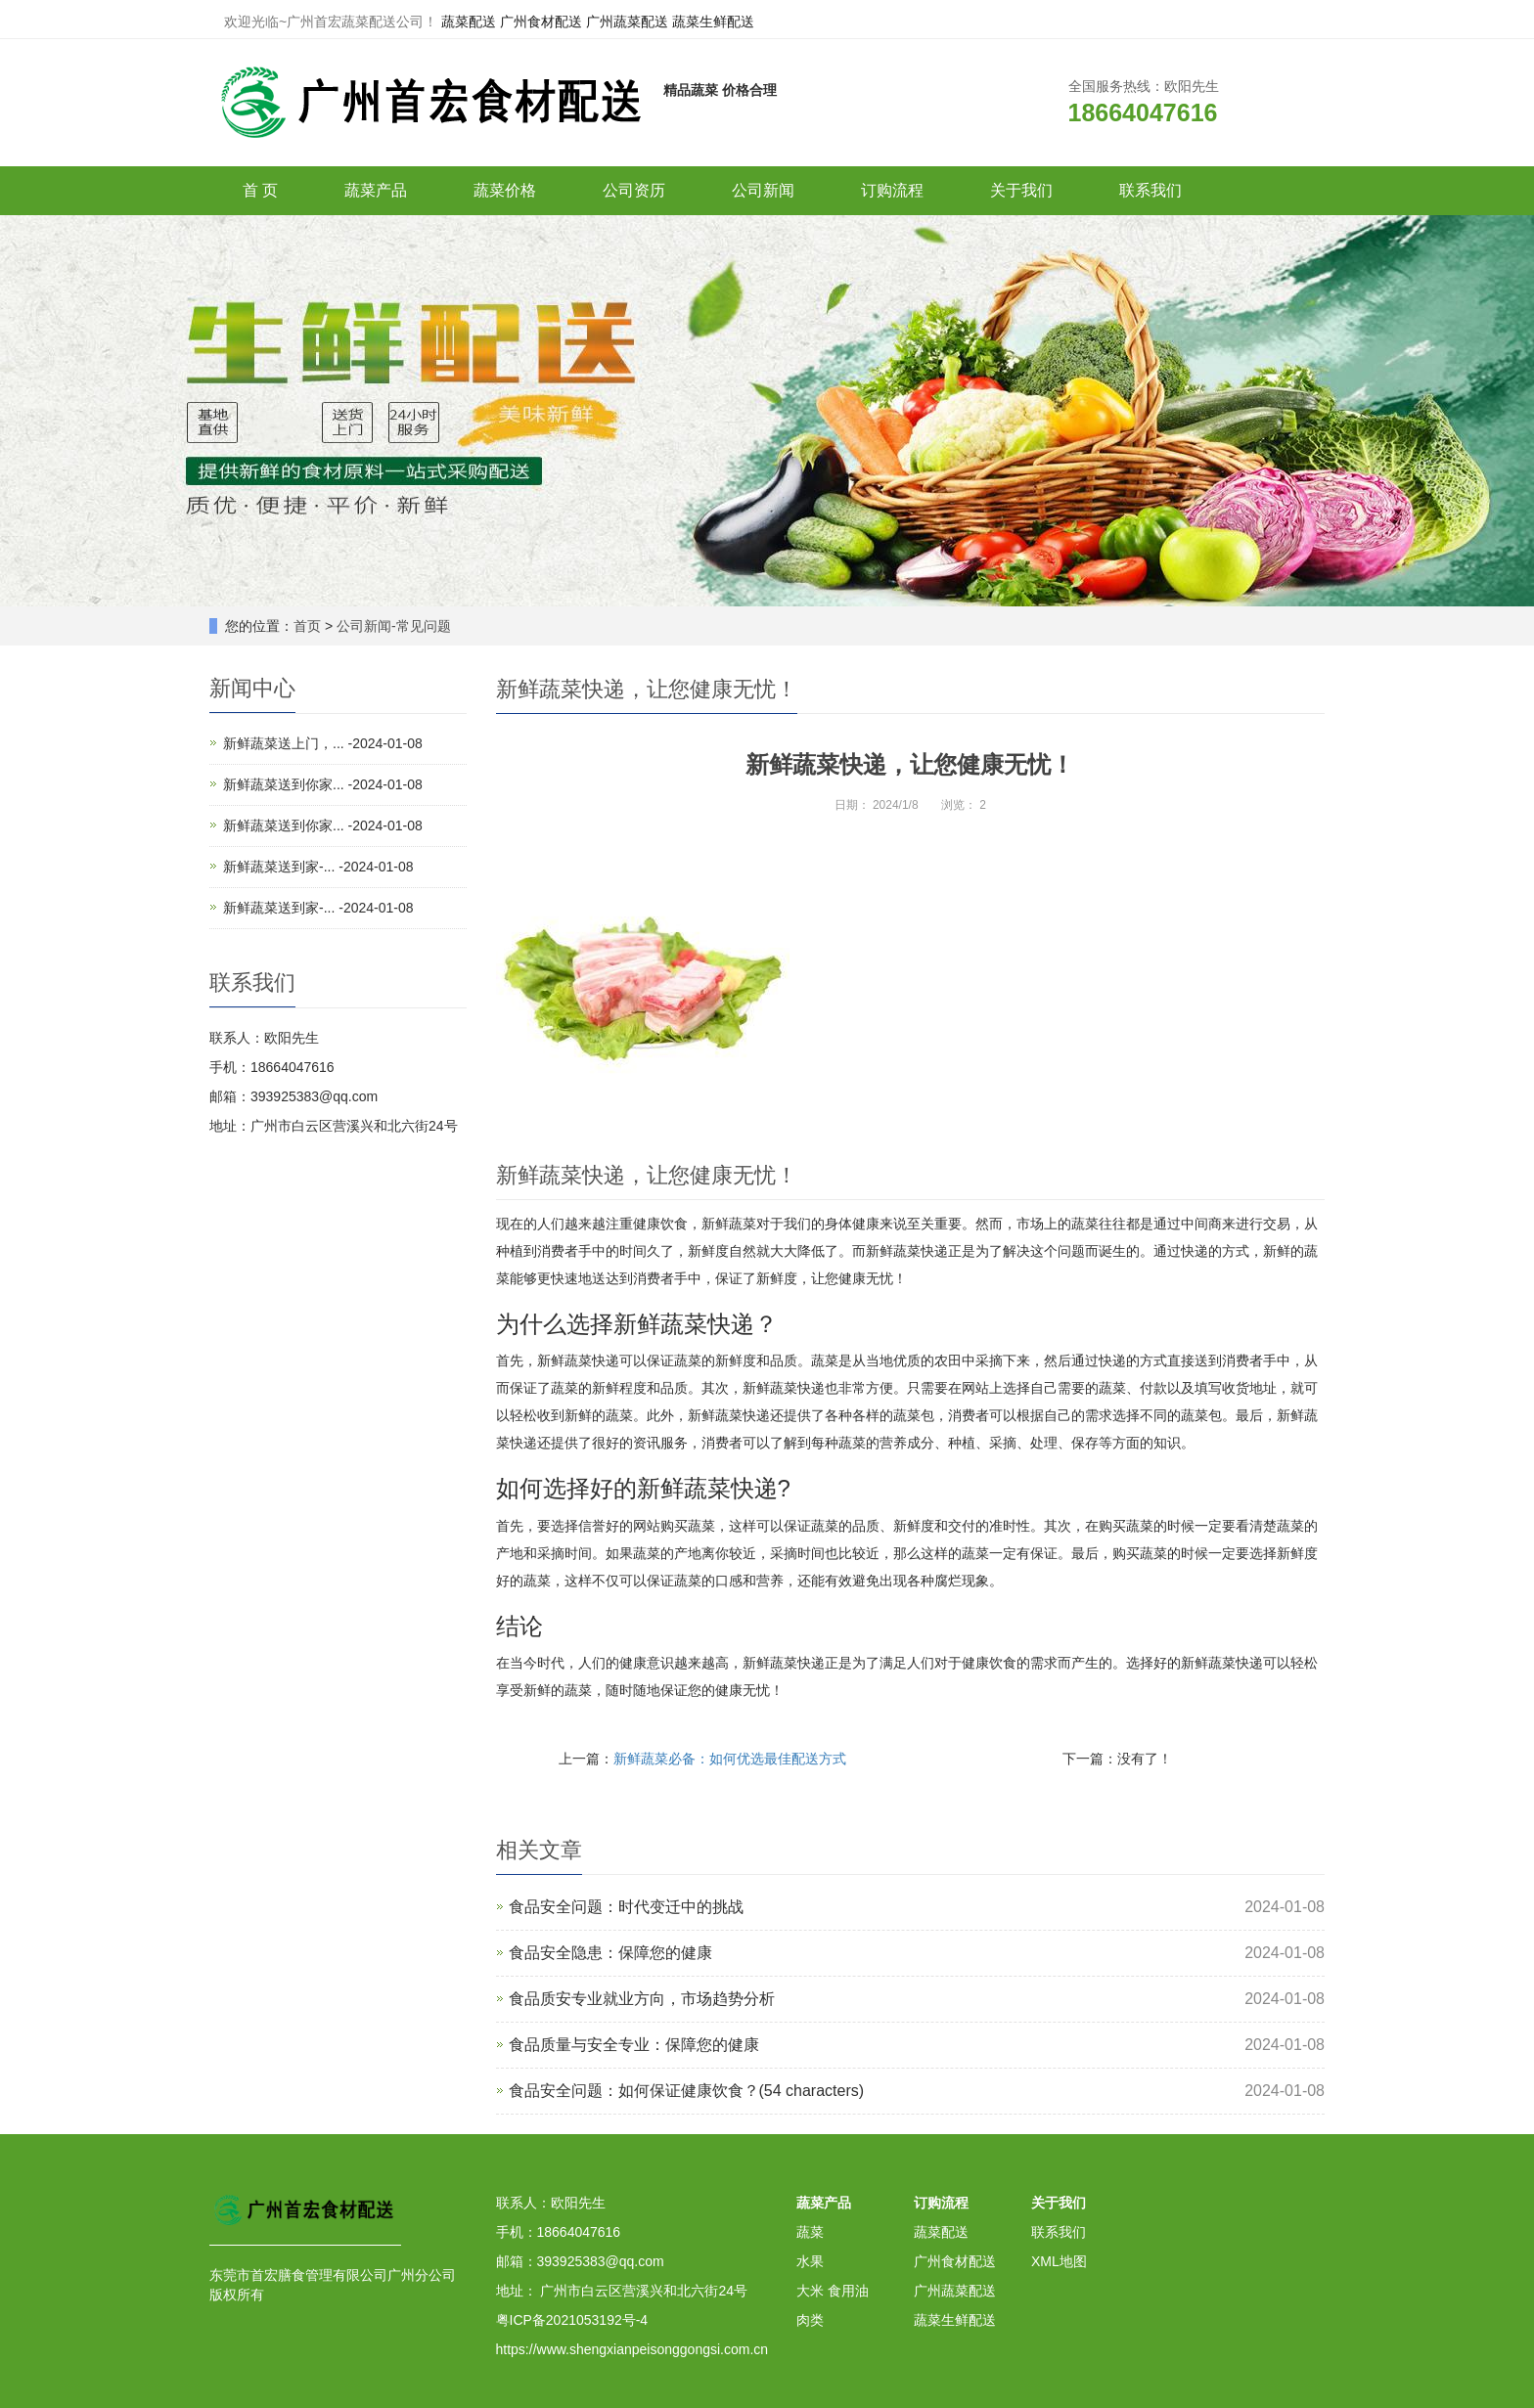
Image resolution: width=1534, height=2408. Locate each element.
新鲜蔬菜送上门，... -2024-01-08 (323, 743)
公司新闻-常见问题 (394, 626)
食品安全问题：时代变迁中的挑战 (626, 1906)
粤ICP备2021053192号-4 (572, 2320)
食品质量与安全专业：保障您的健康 (634, 2044)
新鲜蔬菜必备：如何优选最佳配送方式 (729, 1758)
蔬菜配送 (468, 21)
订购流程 (892, 190)
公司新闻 (763, 190)
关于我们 (1021, 190)
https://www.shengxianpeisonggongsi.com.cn (632, 2349)
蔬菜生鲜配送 (713, 21)
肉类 (810, 2320)
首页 (307, 626)
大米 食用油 (832, 2290)
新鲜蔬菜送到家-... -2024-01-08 (318, 866)
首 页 (260, 190)
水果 (810, 2261)
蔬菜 (810, 2232)
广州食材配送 (541, 21)
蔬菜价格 (505, 190)
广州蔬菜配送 (627, 21)
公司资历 (634, 190)
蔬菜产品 (375, 190)
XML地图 (1059, 2261)
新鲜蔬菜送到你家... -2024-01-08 (323, 784)
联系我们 (1150, 190)
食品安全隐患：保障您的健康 (610, 1952)
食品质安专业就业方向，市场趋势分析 (642, 1998)
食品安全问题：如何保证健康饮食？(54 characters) (687, 2090)
